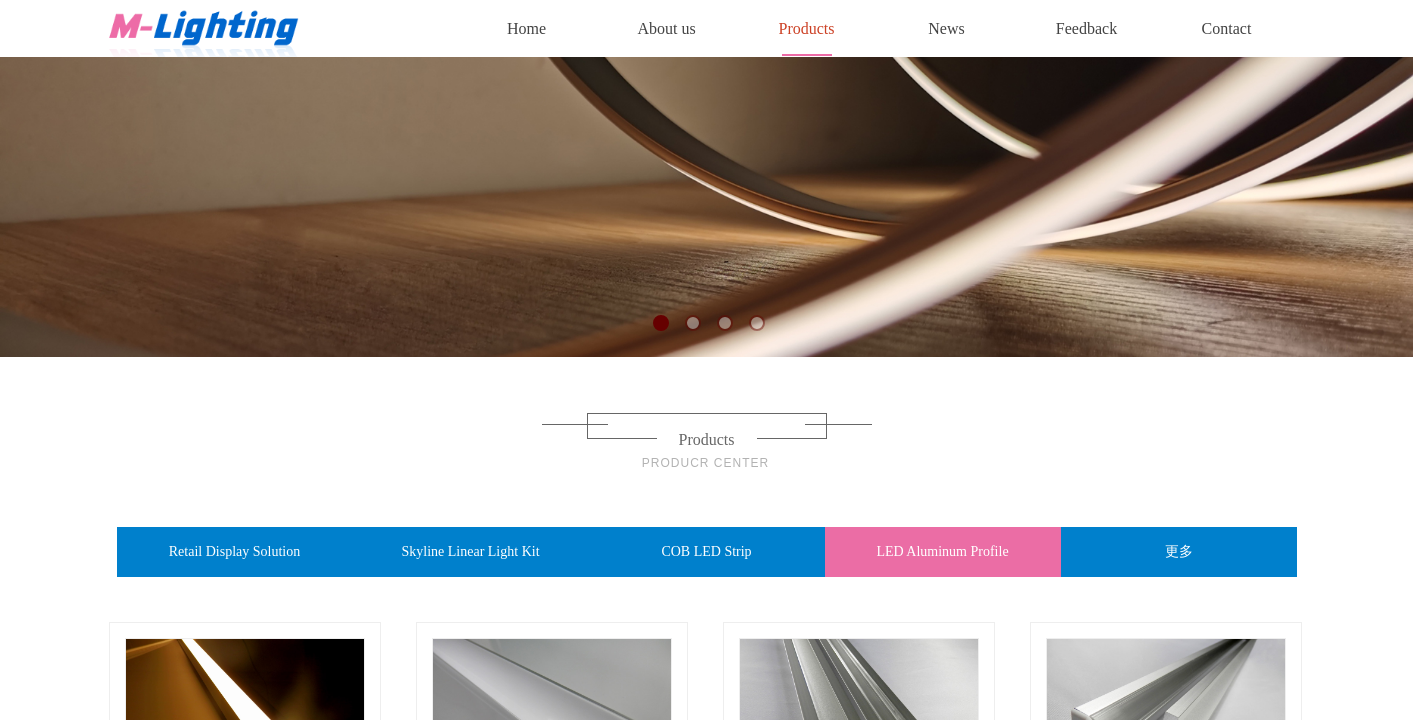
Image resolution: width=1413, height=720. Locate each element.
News (946, 28)
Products (807, 28)
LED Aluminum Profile (942, 551)
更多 (1179, 551)
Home (526, 28)
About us (666, 28)
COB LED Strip (706, 551)
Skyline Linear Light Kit (470, 551)
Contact (1227, 28)
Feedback (1086, 28)
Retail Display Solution (234, 551)
